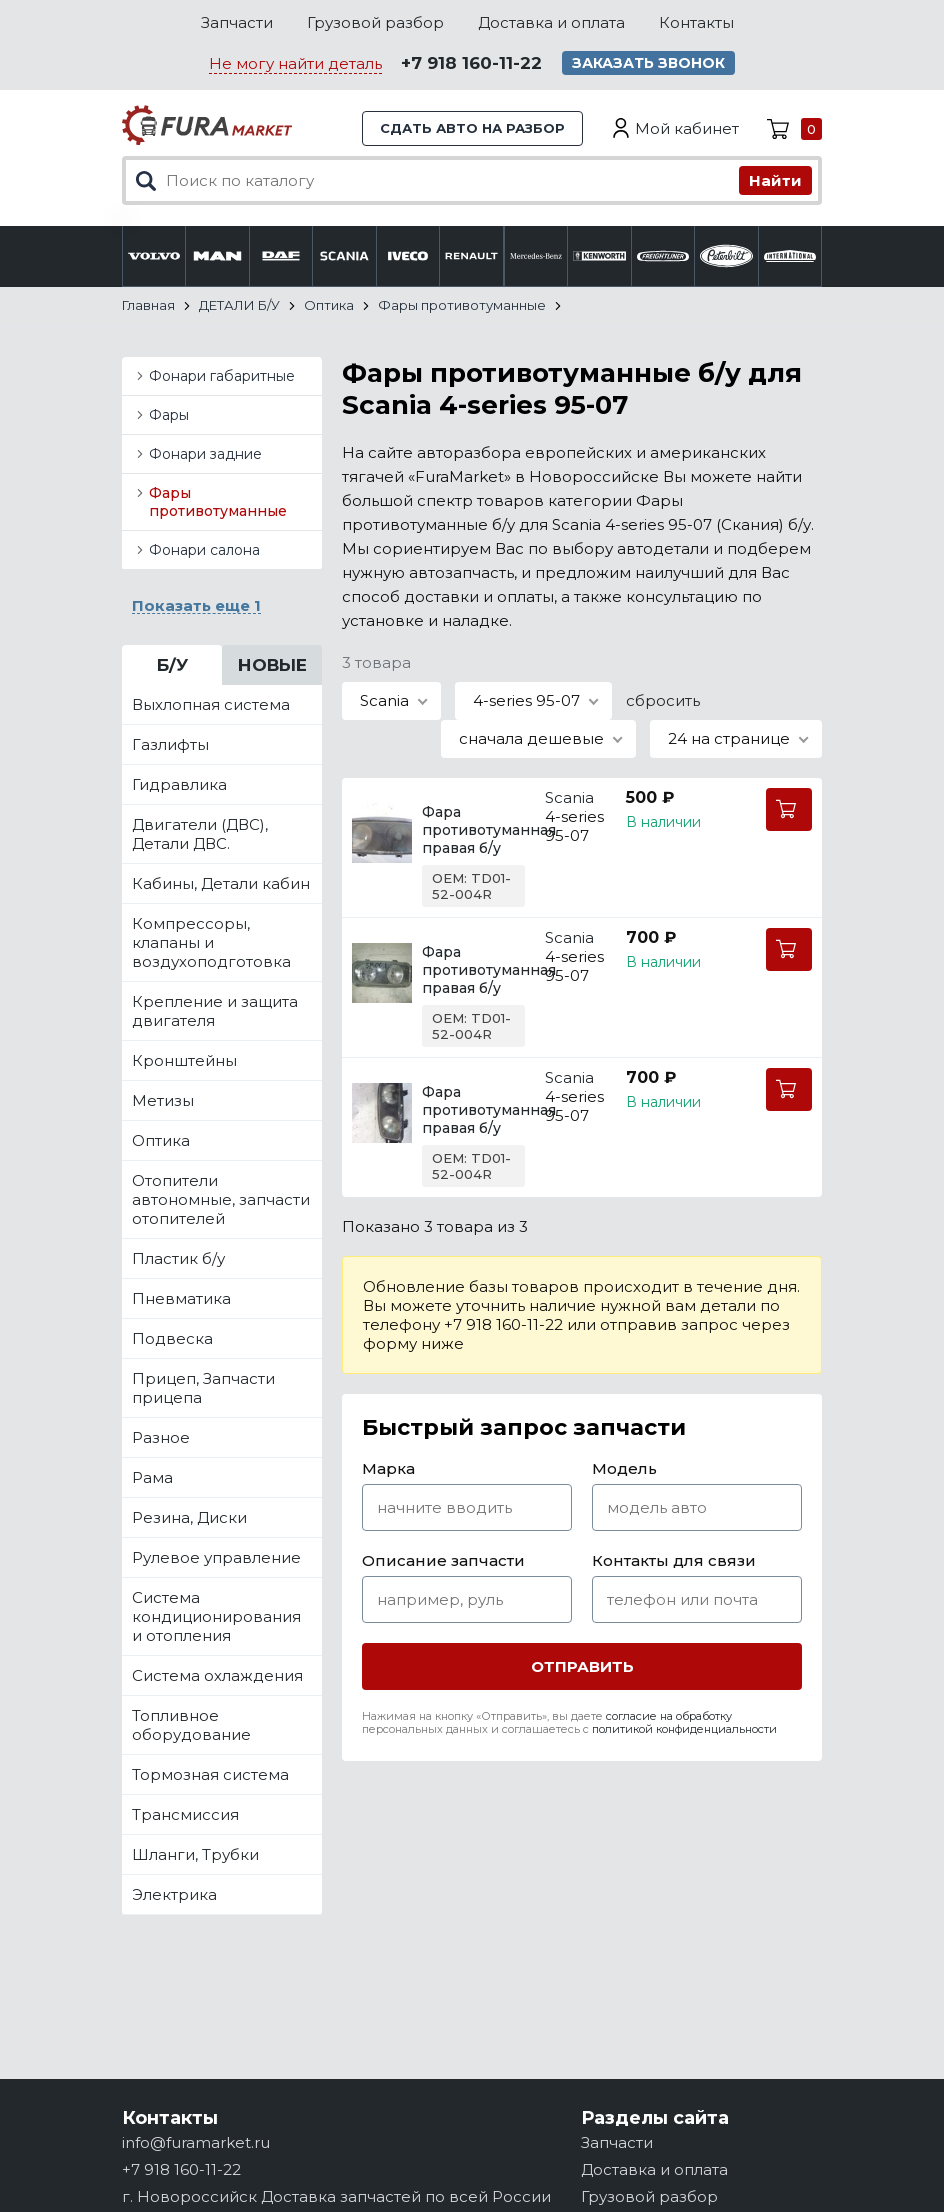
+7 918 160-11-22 (471, 63)
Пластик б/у (178, 1258)
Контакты (696, 22)
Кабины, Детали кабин (221, 883)
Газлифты (170, 744)
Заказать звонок (648, 63)
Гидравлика (179, 784)
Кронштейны (184, 1060)
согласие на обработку (669, 1716)
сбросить (663, 700)
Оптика (161, 1140)
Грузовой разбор (375, 22)
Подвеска (172, 1338)
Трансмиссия (185, 1814)
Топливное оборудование (191, 1725)
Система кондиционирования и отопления (216, 1616)
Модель (624, 1468)
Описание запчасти (443, 1560)
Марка (388, 1468)
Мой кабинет (687, 128)
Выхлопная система (211, 704)
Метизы (163, 1100)
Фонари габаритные (222, 376)
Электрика (174, 1894)
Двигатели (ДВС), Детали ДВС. (200, 834)
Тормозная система (210, 1774)
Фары (169, 415)
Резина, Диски (189, 1517)
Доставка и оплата (551, 22)
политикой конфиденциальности (684, 1729)
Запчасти (237, 22)
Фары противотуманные (218, 502)
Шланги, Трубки (195, 1854)
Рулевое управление (216, 1557)
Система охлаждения (217, 1675)
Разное (161, 1437)
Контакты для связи (674, 1560)
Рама (152, 1477)
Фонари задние (205, 454)
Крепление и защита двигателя (215, 1011)
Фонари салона (204, 550)
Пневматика (181, 1298)
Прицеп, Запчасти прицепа (203, 1388)
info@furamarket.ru (196, 2142)
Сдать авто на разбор (472, 128)
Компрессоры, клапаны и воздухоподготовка (211, 942)
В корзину (789, 809)
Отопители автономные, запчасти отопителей (221, 1199)
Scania (569, 797)
